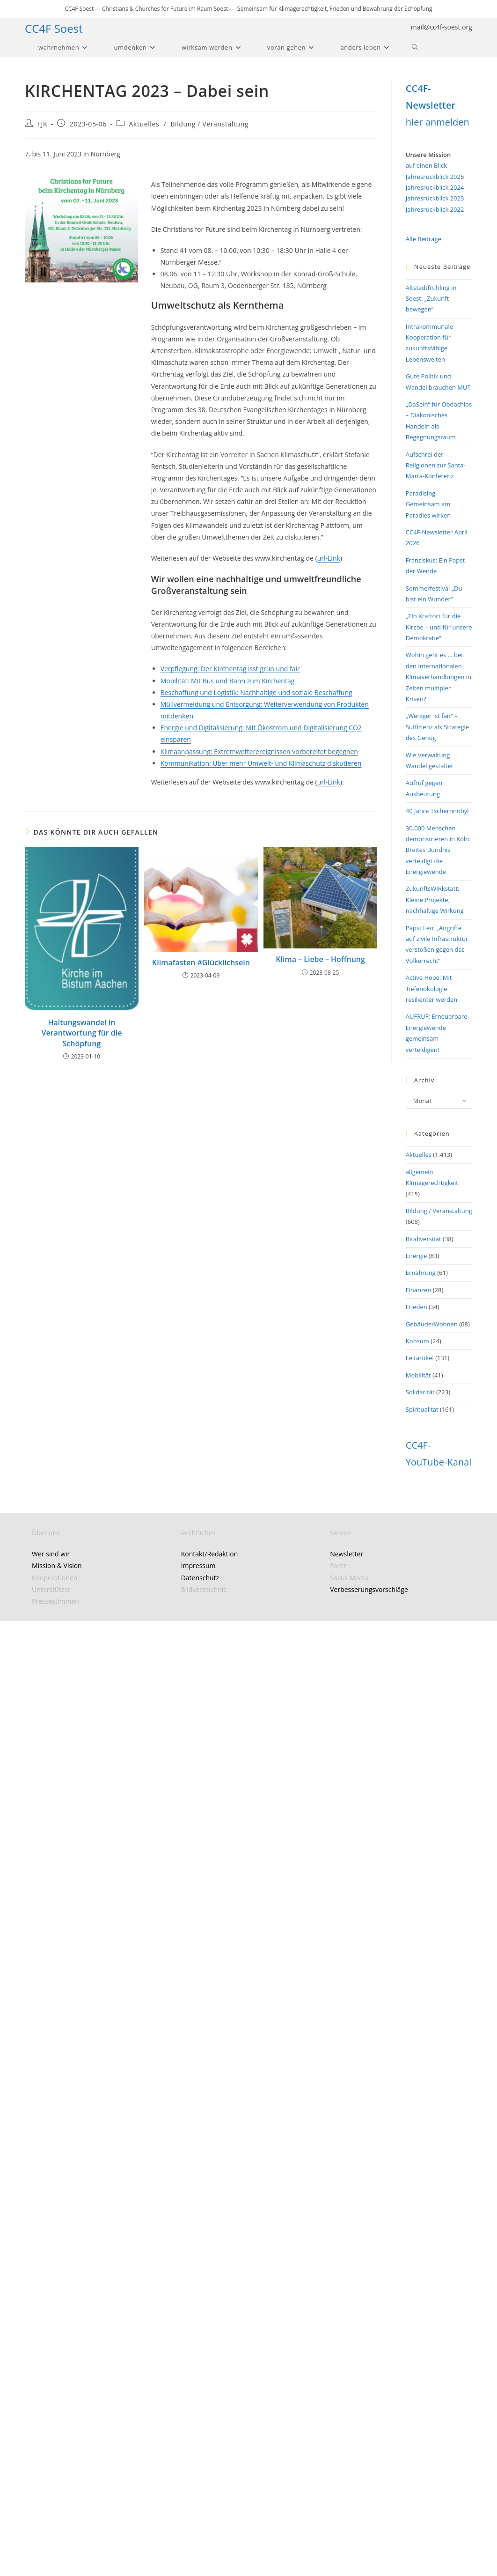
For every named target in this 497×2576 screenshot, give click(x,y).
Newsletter (346, 1553)
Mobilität (418, 1375)
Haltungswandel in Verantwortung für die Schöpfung (81, 1033)
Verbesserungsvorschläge (369, 1589)
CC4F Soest (54, 28)
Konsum (417, 1341)
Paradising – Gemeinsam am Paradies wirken (428, 504)
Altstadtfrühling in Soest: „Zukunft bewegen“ (431, 298)
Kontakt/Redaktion (209, 1553)
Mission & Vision (57, 1565)
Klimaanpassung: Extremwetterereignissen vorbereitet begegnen (259, 751)
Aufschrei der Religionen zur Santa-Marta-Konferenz (436, 465)
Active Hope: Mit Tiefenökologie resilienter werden (431, 988)
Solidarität (420, 1392)
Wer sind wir (51, 1553)
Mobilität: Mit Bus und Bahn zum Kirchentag (228, 680)
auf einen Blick (426, 165)
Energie (416, 1255)
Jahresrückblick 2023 (435, 198)
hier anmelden (437, 122)
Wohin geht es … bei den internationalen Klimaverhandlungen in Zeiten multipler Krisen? (438, 677)
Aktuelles (144, 123)
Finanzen (418, 1290)
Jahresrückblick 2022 (435, 209)
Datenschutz (200, 1577)
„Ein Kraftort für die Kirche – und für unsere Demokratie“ (439, 627)
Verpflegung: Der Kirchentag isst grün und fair (230, 668)
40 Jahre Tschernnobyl (437, 811)
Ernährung (421, 1272)
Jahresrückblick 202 (433, 176)
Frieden (416, 1307)
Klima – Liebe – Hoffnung (320, 959)
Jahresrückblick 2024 (435, 187)
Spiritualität (422, 1409)
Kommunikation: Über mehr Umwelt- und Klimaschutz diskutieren (261, 763)
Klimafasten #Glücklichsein (201, 962)
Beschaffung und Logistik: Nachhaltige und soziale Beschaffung (256, 692)
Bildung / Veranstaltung (209, 123)
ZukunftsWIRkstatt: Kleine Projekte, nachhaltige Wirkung (435, 899)
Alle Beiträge (423, 239)
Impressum (198, 1565)
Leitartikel (420, 1358)
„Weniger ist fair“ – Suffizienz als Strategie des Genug (437, 726)
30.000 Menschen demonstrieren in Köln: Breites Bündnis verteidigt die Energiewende (438, 850)
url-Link (328, 558)
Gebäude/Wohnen (432, 1324)
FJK (42, 123)
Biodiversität (423, 1239)
